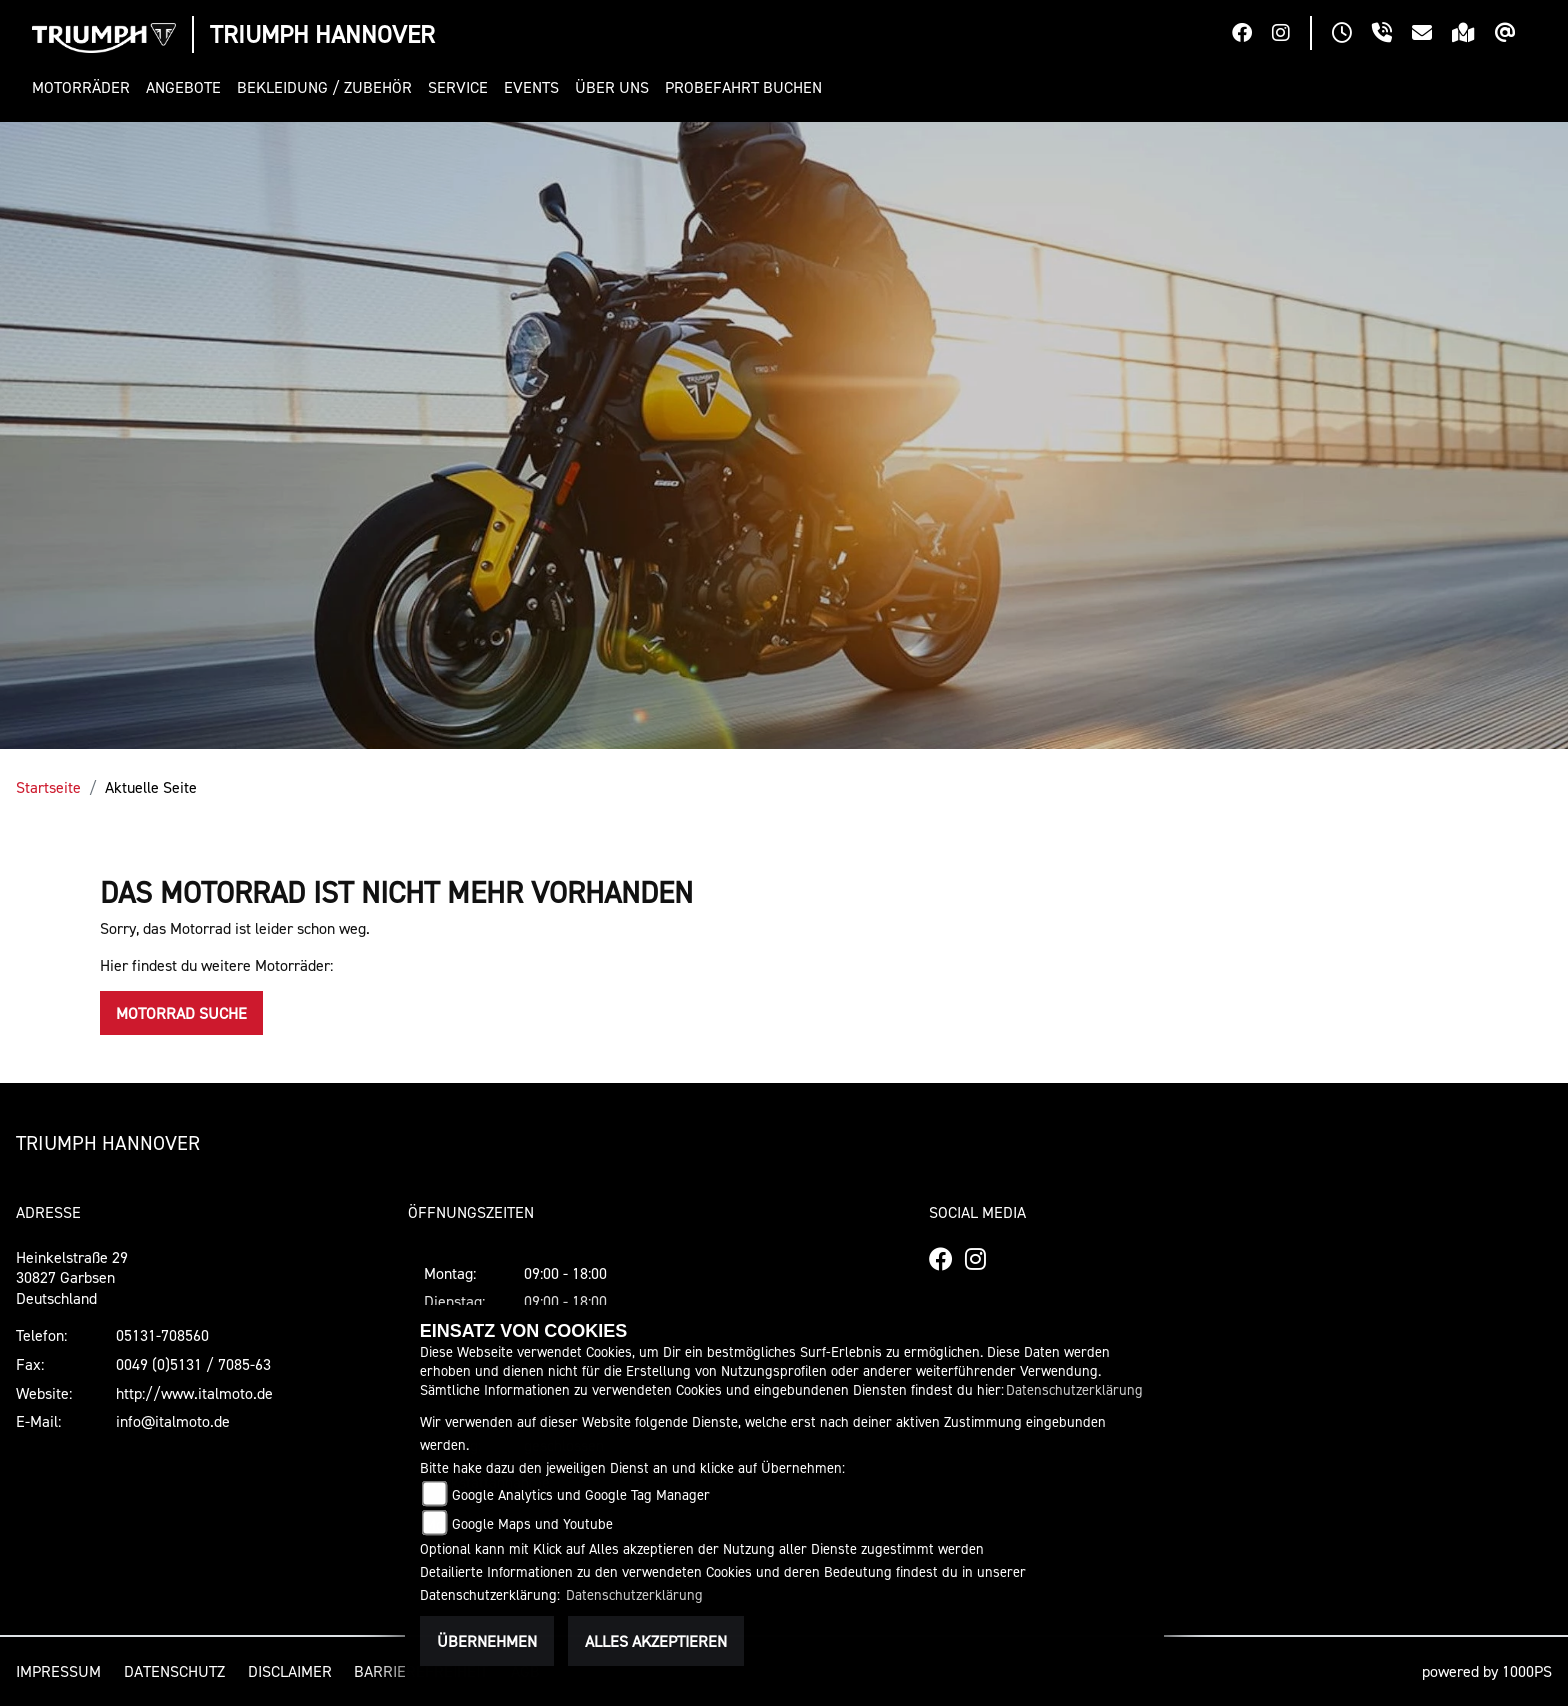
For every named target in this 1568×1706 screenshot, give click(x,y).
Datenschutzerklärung (1074, 1389)
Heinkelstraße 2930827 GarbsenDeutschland (72, 1278)
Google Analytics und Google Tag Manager (581, 1494)
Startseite (48, 787)
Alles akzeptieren (656, 1641)
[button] (85, 87)
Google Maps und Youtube (532, 1523)
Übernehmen (487, 1641)
